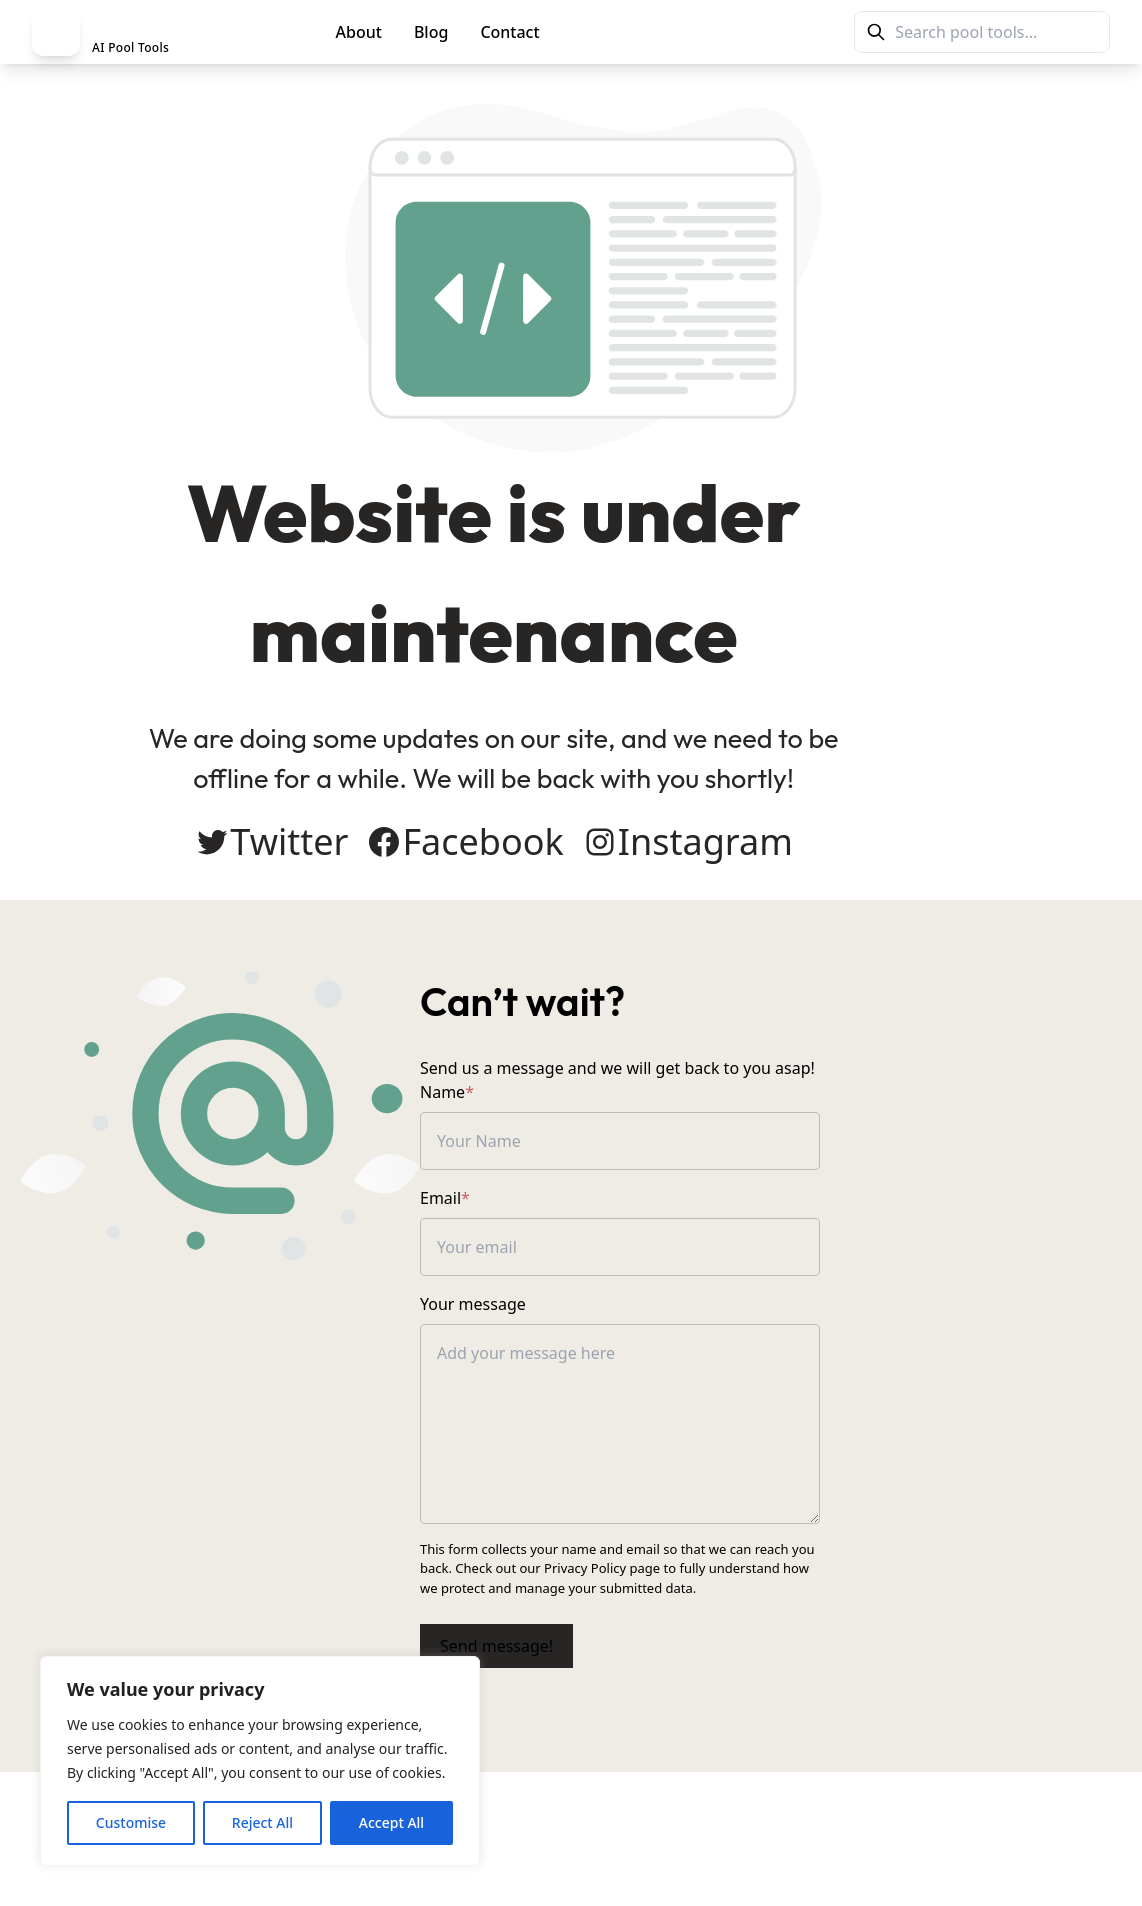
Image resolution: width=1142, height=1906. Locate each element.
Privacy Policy (612, 1577)
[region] (260, 1761)
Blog (431, 32)
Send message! (647, 1636)
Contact (509, 32)
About (359, 32)
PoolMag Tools (643, 32)
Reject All (262, 1822)
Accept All (391, 1822)
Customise (131, 1822)
